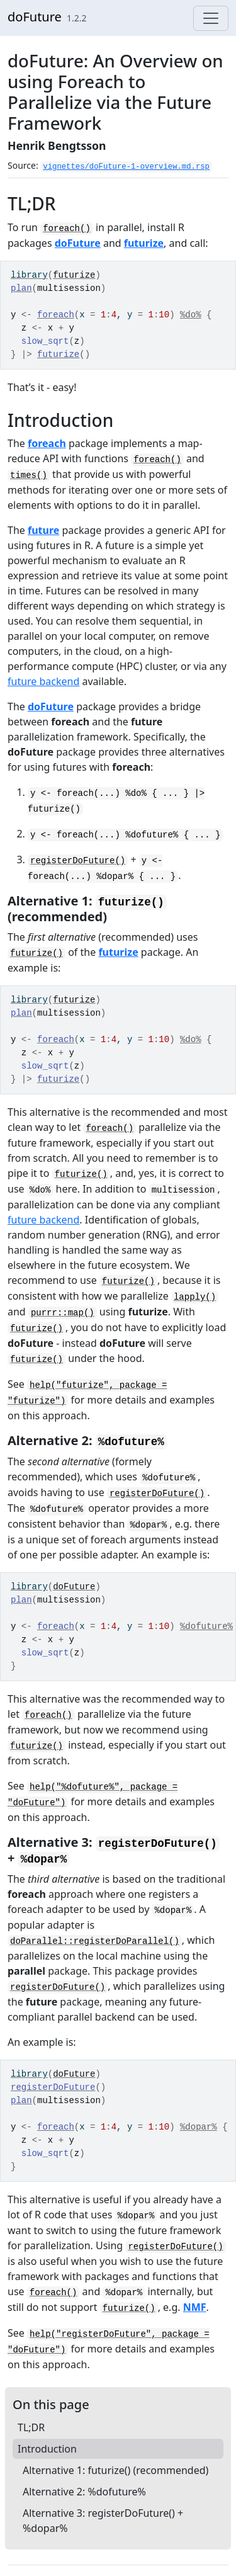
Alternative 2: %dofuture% (84, 2492)
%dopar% (198, 2127)
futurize (144, 243)
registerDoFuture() (77, 861)
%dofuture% (206, 1626)
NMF (194, 2307)
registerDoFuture (53, 2087)
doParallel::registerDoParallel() (94, 1941)
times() (28, 475)
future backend (43, 681)
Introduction (47, 2449)
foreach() (67, 229)
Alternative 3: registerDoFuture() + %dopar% (103, 2520)
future (43, 530)
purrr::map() (62, 1313)
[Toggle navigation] (210, 18)
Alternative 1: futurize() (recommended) (115, 2470)
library (29, 275)
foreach (55, 315)
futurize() (36, 953)
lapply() (195, 1297)
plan (21, 288)
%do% (190, 315)
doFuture (35, 16)
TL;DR (31, 2427)
